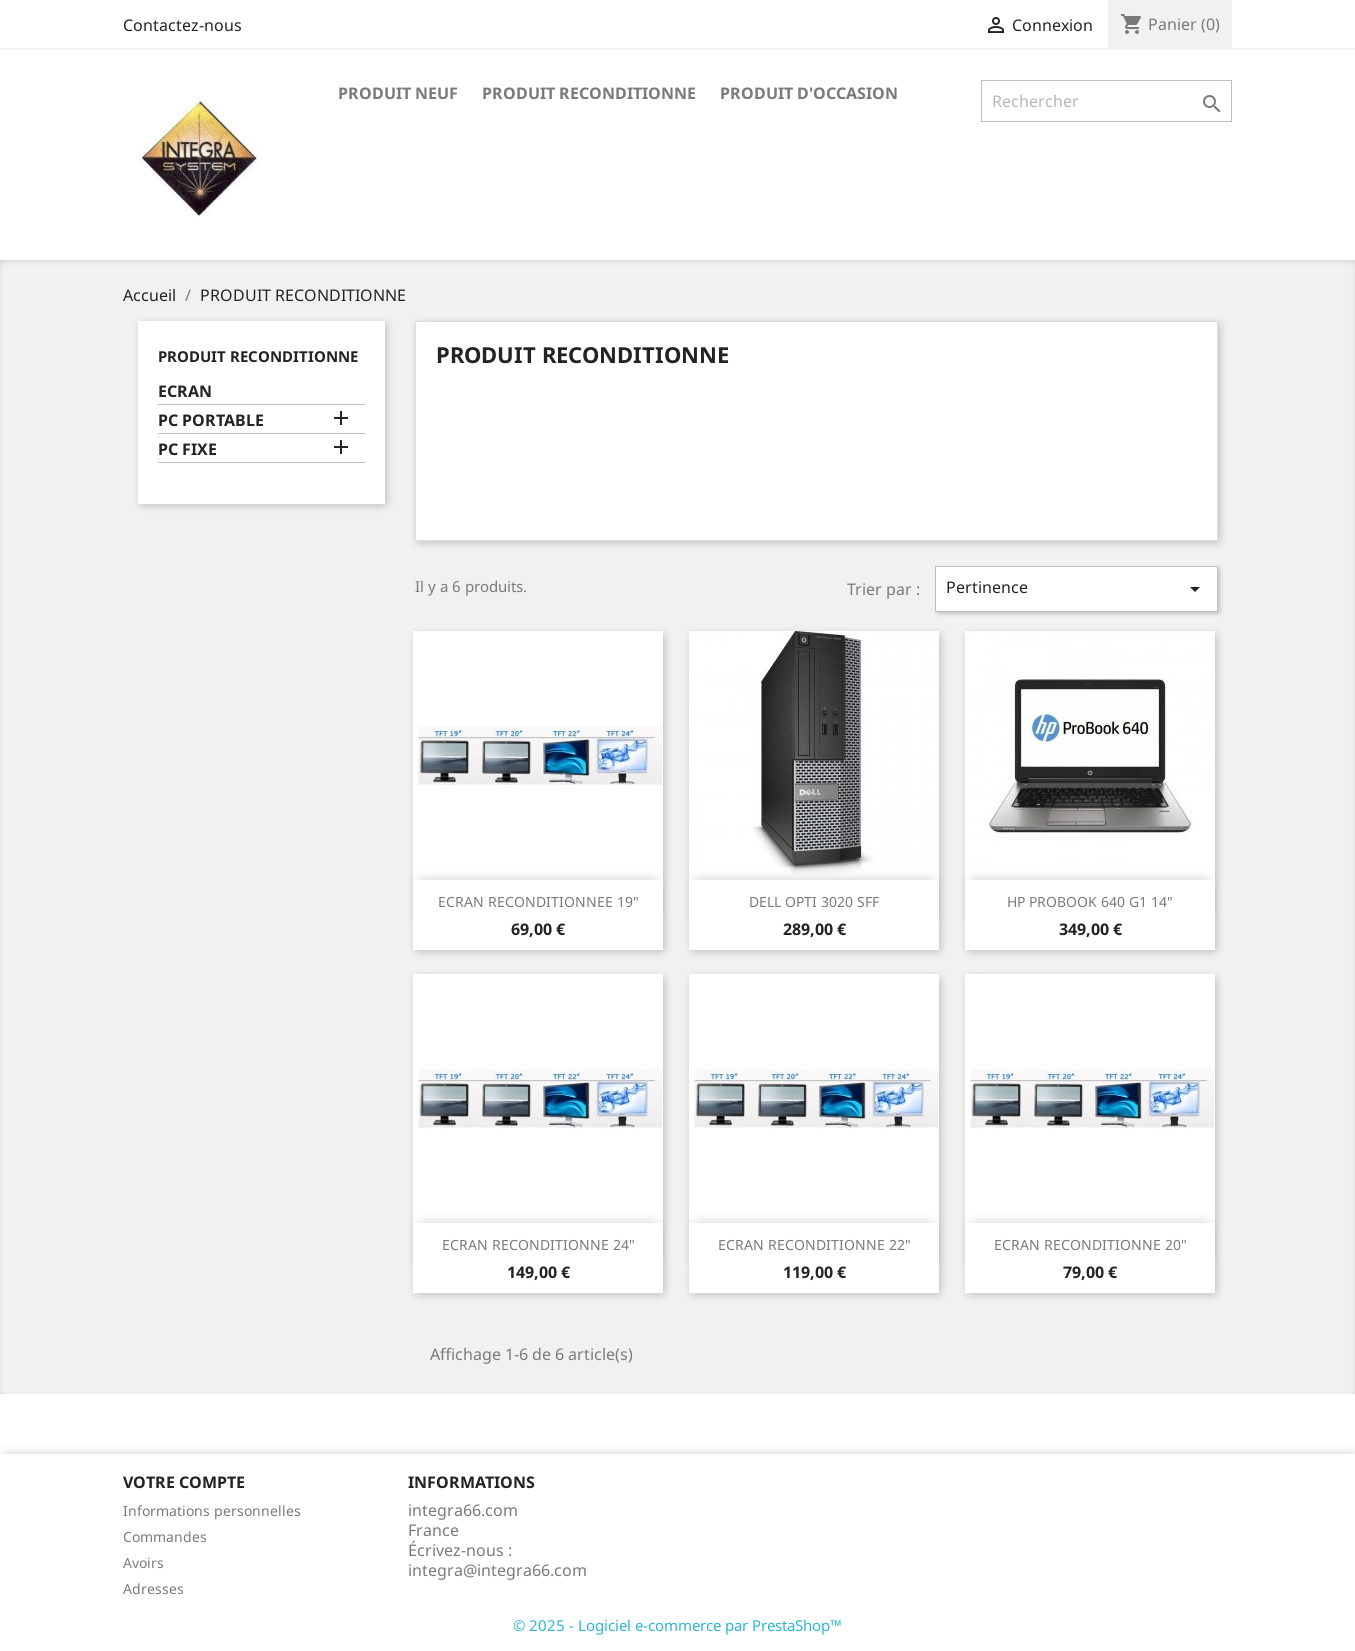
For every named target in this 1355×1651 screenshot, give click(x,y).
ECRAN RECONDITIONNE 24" (538, 1244)
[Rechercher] (1106, 101)
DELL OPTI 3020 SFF (814, 901)
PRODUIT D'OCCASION (809, 93)
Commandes (165, 1536)
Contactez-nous (182, 25)
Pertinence (1076, 588)
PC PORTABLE (211, 420)
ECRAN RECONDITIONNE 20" (1090, 1244)
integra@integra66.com (497, 1570)
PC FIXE (187, 449)
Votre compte (184, 1482)
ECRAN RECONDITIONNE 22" (814, 1244)
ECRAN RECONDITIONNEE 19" (538, 901)
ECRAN (185, 391)
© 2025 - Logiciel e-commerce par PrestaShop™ (677, 1625)
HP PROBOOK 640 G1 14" (1090, 901)
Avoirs (143, 1562)
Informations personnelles (212, 1510)
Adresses (153, 1588)
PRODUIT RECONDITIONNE (589, 93)
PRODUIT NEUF (398, 93)
